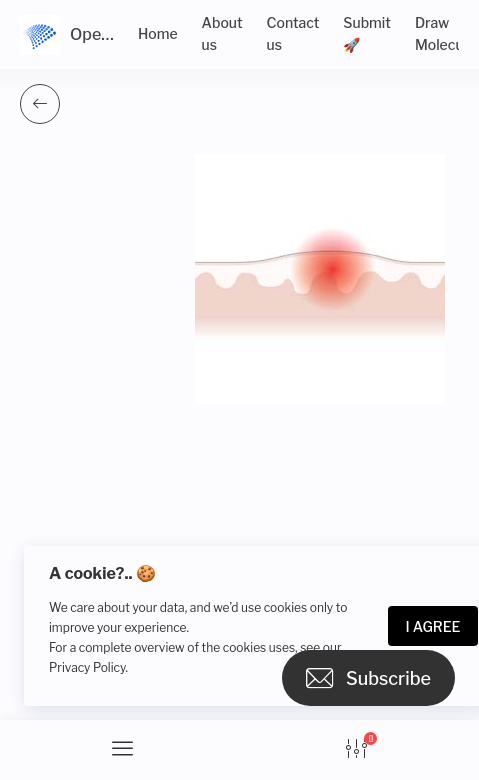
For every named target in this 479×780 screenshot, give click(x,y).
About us (222, 33)
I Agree (433, 626)
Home (158, 33)
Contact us (293, 33)
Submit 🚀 (367, 33)
